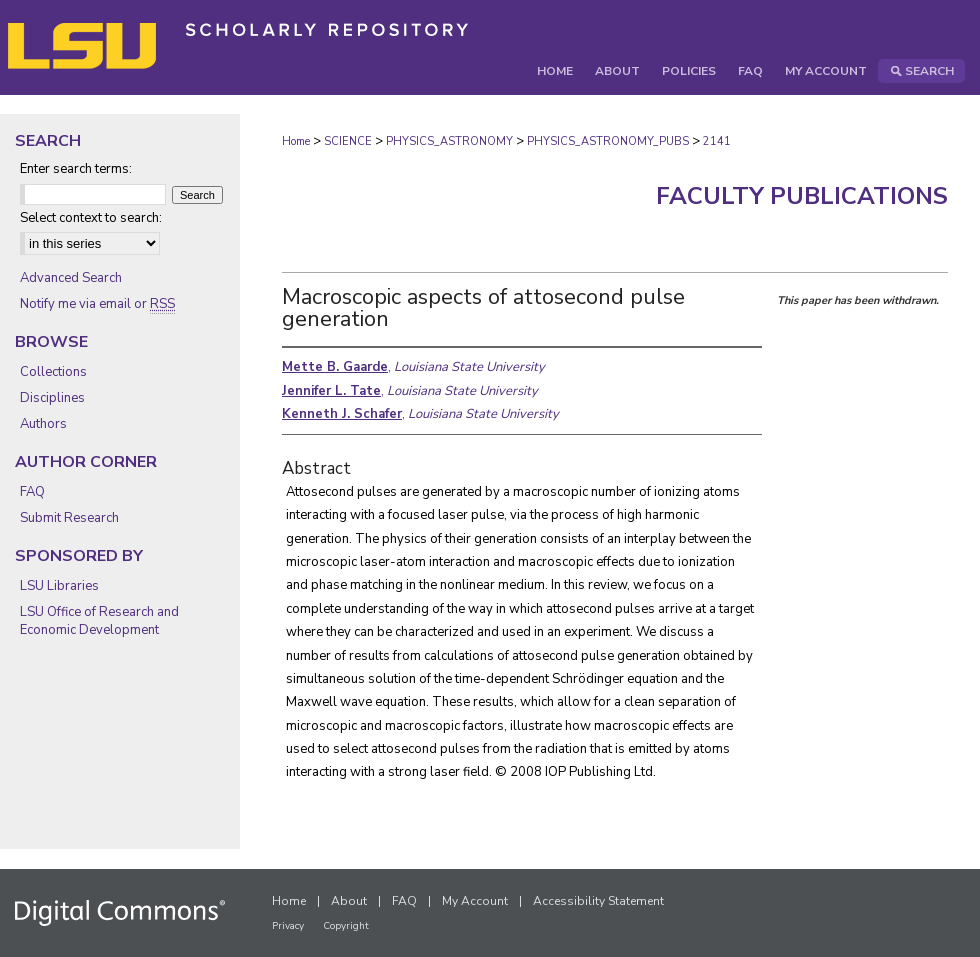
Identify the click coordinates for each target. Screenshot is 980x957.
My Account (475, 901)
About (349, 901)
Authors (43, 424)
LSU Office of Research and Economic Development (99, 621)
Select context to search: (91, 218)
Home (296, 141)
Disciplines (52, 398)
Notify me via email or (97, 304)
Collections (53, 372)
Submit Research (69, 518)
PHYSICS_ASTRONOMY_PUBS (608, 141)
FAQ (32, 492)
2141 (717, 141)
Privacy (288, 926)
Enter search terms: (76, 169)
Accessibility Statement (598, 901)
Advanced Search (71, 278)
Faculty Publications (802, 196)
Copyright (346, 926)
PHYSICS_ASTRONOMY (449, 141)
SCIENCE (348, 141)
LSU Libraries (59, 586)
